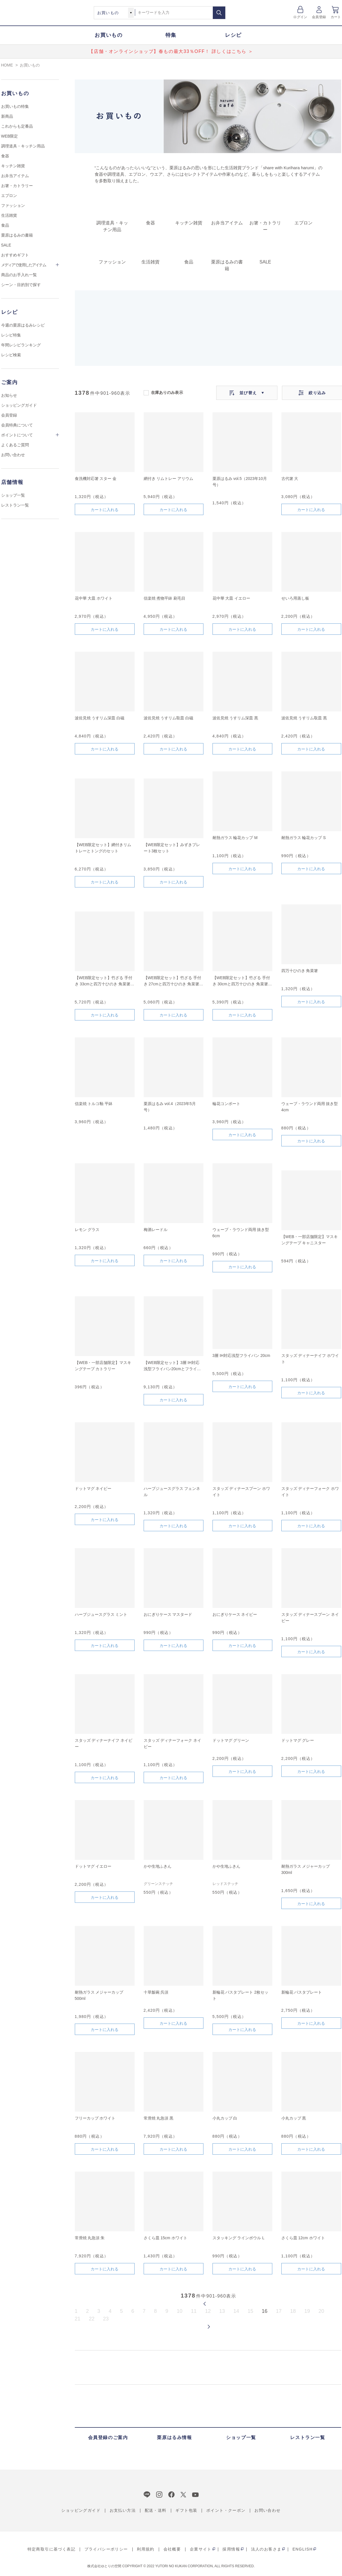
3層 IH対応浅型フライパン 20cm (241, 1355)
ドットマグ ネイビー (93, 1488)
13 (222, 2311)
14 (236, 2311)
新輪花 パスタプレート (301, 1992)
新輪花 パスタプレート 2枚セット (241, 1995)
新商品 (7, 116)
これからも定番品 (17, 126)
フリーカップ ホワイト (95, 2118)
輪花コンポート (226, 1103)
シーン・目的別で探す (21, 284)
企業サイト (201, 2549)
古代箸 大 (289, 478)
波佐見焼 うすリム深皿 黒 (235, 718)
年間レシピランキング (21, 345)
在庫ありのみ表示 (167, 392)
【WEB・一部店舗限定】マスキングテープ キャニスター (309, 1239)
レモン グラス (87, 1229)
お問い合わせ (13, 454)
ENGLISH (302, 2549)
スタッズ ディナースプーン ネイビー (310, 1617)
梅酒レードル (155, 1229)
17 (279, 2311)
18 (293, 2311)
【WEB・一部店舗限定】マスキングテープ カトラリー (103, 1365)
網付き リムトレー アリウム (169, 478)
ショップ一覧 (13, 495)
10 (179, 2311)
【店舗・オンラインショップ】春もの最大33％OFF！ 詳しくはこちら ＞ (171, 51)
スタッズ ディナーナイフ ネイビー (104, 1743)
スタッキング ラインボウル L (239, 2238)
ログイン (300, 17)
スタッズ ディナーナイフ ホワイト (310, 1358)
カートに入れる (104, 509)
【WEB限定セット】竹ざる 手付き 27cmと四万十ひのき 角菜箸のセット (173, 981)
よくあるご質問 (15, 445)
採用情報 (231, 2549)
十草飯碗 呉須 (156, 1992)
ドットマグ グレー (297, 1740)
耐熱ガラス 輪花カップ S (303, 837)
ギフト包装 (186, 2510)
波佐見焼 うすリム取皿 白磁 (169, 718)
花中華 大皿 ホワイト (94, 598)
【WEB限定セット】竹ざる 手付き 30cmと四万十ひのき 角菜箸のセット (242, 981)
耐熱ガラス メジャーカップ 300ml (305, 1869)
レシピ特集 (11, 335)
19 (307, 2311)
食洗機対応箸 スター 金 (96, 478)
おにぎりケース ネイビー (235, 1614)
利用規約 (145, 2549)
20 (321, 2311)
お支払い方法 (123, 2510)
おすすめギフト (15, 255)
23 (106, 2319)
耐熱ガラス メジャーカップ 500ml (99, 1995)
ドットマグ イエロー (93, 1866)
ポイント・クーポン (226, 2510)
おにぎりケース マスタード (168, 1614)
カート (336, 17)
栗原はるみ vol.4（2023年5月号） (170, 1106)
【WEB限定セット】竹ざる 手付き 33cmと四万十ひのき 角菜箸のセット (104, 981)
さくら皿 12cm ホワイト (303, 2238)
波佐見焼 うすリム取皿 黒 (304, 718)
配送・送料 (156, 2510)
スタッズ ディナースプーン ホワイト (241, 1491)
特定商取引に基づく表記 (51, 2549)
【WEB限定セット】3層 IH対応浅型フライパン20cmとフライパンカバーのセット (172, 1366)
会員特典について (17, 425)
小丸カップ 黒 (293, 2118)
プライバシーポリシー (106, 2549)
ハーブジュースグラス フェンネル (172, 1491)
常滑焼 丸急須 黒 (159, 2118)
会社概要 (172, 2549)
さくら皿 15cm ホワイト (165, 2238)
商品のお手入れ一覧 (19, 275)
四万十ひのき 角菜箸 (299, 970)
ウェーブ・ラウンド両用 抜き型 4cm (309, 1106)
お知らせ (9, 395)
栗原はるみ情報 (174, 2437)
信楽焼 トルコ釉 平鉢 (94, 1103)
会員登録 (319, 17)
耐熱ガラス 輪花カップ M (235, 837)
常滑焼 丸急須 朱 (90, 2238)
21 (77, 2319)
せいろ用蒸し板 (295, 598)
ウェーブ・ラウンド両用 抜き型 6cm (241, 1232)
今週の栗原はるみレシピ (23, 325)
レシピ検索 (11, 355)
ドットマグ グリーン (231, 1740)
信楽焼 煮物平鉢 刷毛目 (165, 598)
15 (250, 2311)
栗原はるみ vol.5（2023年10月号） (240, 481)
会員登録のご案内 (108, 2437)
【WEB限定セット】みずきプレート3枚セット (172, 847)
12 (208, 2311)
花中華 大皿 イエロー (231, 598)
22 (92, 2319)
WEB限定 (9, 136)
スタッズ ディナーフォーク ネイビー (172, 1743)
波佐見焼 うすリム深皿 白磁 (100, 718)
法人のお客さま (266, 2549)
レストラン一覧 (15, 505)
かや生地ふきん (157, 1866)
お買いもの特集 (15, 106)
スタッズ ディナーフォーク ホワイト (310, 1491)
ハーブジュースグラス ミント (101, 1614)
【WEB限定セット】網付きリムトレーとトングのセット (103, 847)
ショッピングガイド (19, 405)
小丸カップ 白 (225, 2118)
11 (194, 2311)
